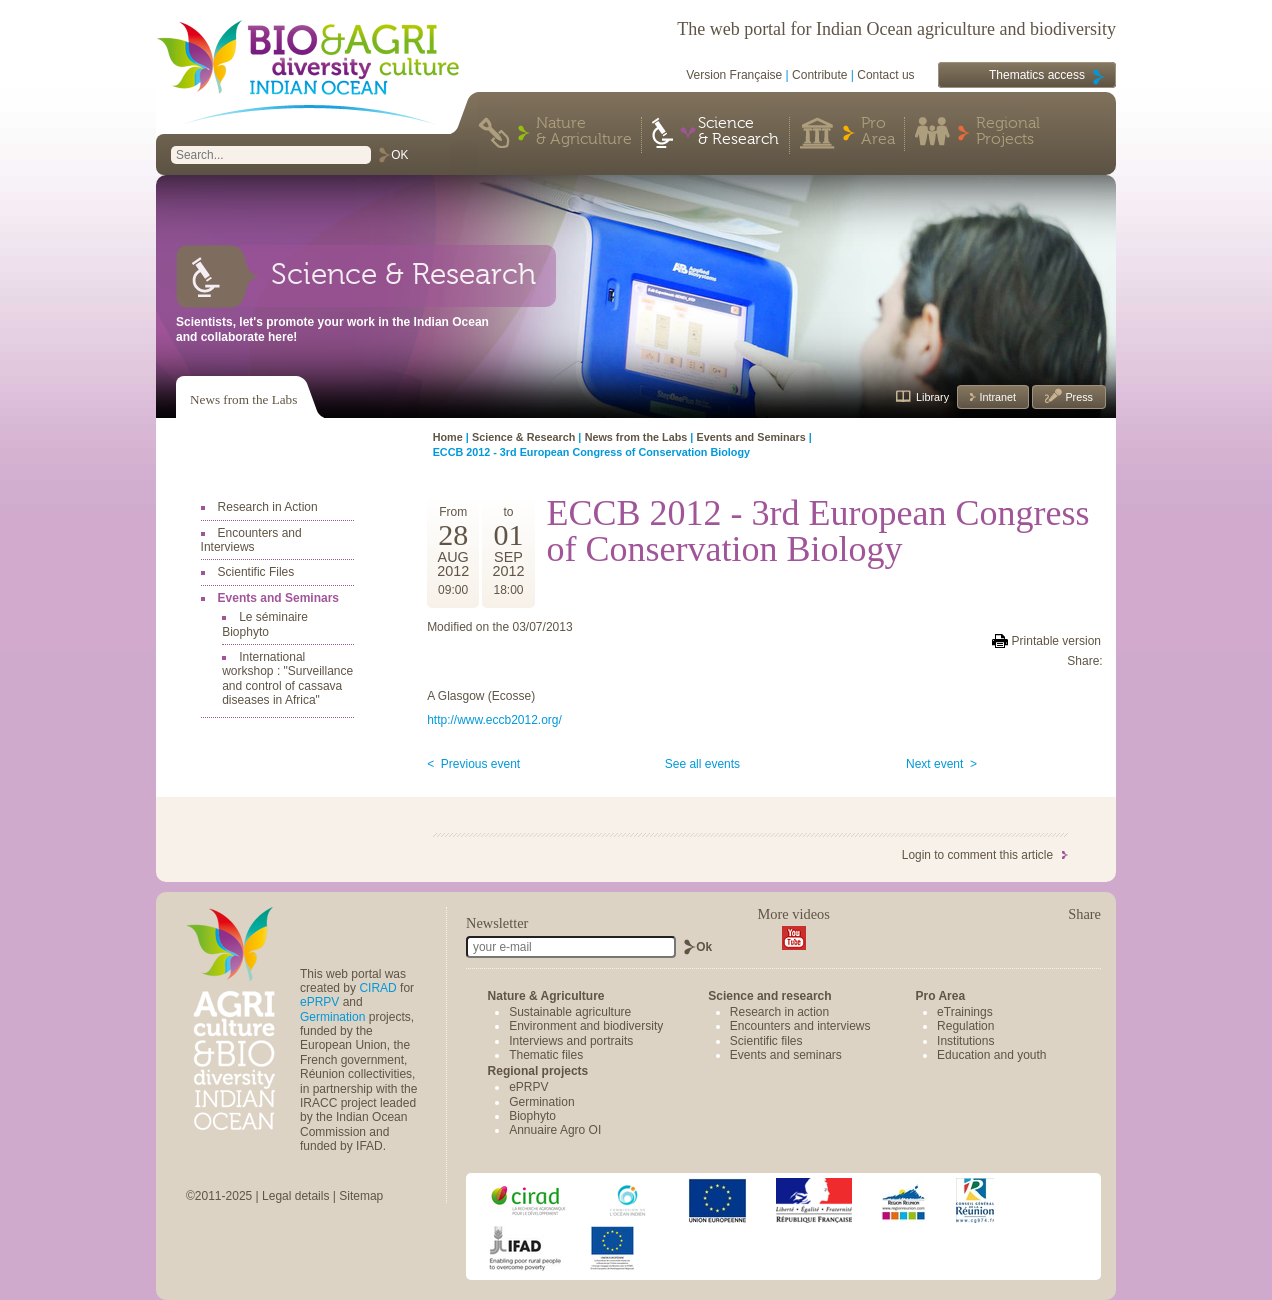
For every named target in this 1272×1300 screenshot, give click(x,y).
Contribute (819, 75)
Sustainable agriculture (570, 1012)
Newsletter (497, 923)
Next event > (941, 764)
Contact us (885, 75)
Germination (332, 1017)
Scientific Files (256, 572)
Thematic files (546, 1055)
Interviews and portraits (571, 1041)
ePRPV (319, 1002)
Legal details (295, 1196)
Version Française (734, 75)
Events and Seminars (278, 598)
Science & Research (738, 132)
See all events (702, 764)
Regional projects (538, 1071)
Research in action (779, 1012)
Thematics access (1037, 75)
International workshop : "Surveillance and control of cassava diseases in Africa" (287, 678)
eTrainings (965, 1012)
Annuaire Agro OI (555, 1130)
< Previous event (473, 764)
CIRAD (377, 988)
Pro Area (878, 132)
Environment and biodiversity (586, 1026)
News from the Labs (243, 399)
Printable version (1056, 641)
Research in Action (268, 507)
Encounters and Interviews (251, 540)
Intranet (996, 397)
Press (1077, 397)
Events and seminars (786, 1055)
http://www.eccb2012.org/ (494, 720)
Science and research (769, 996)
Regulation (965, 1026)
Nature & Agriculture (584, 132)
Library (932, 397)
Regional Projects (1008, 132)
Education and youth (991, 1055)
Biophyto (532, 1116)
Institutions (965, 1041)
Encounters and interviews (800, 1026)
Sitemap (361, 1196)
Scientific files (766, 1041)
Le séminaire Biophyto (265, 624)
